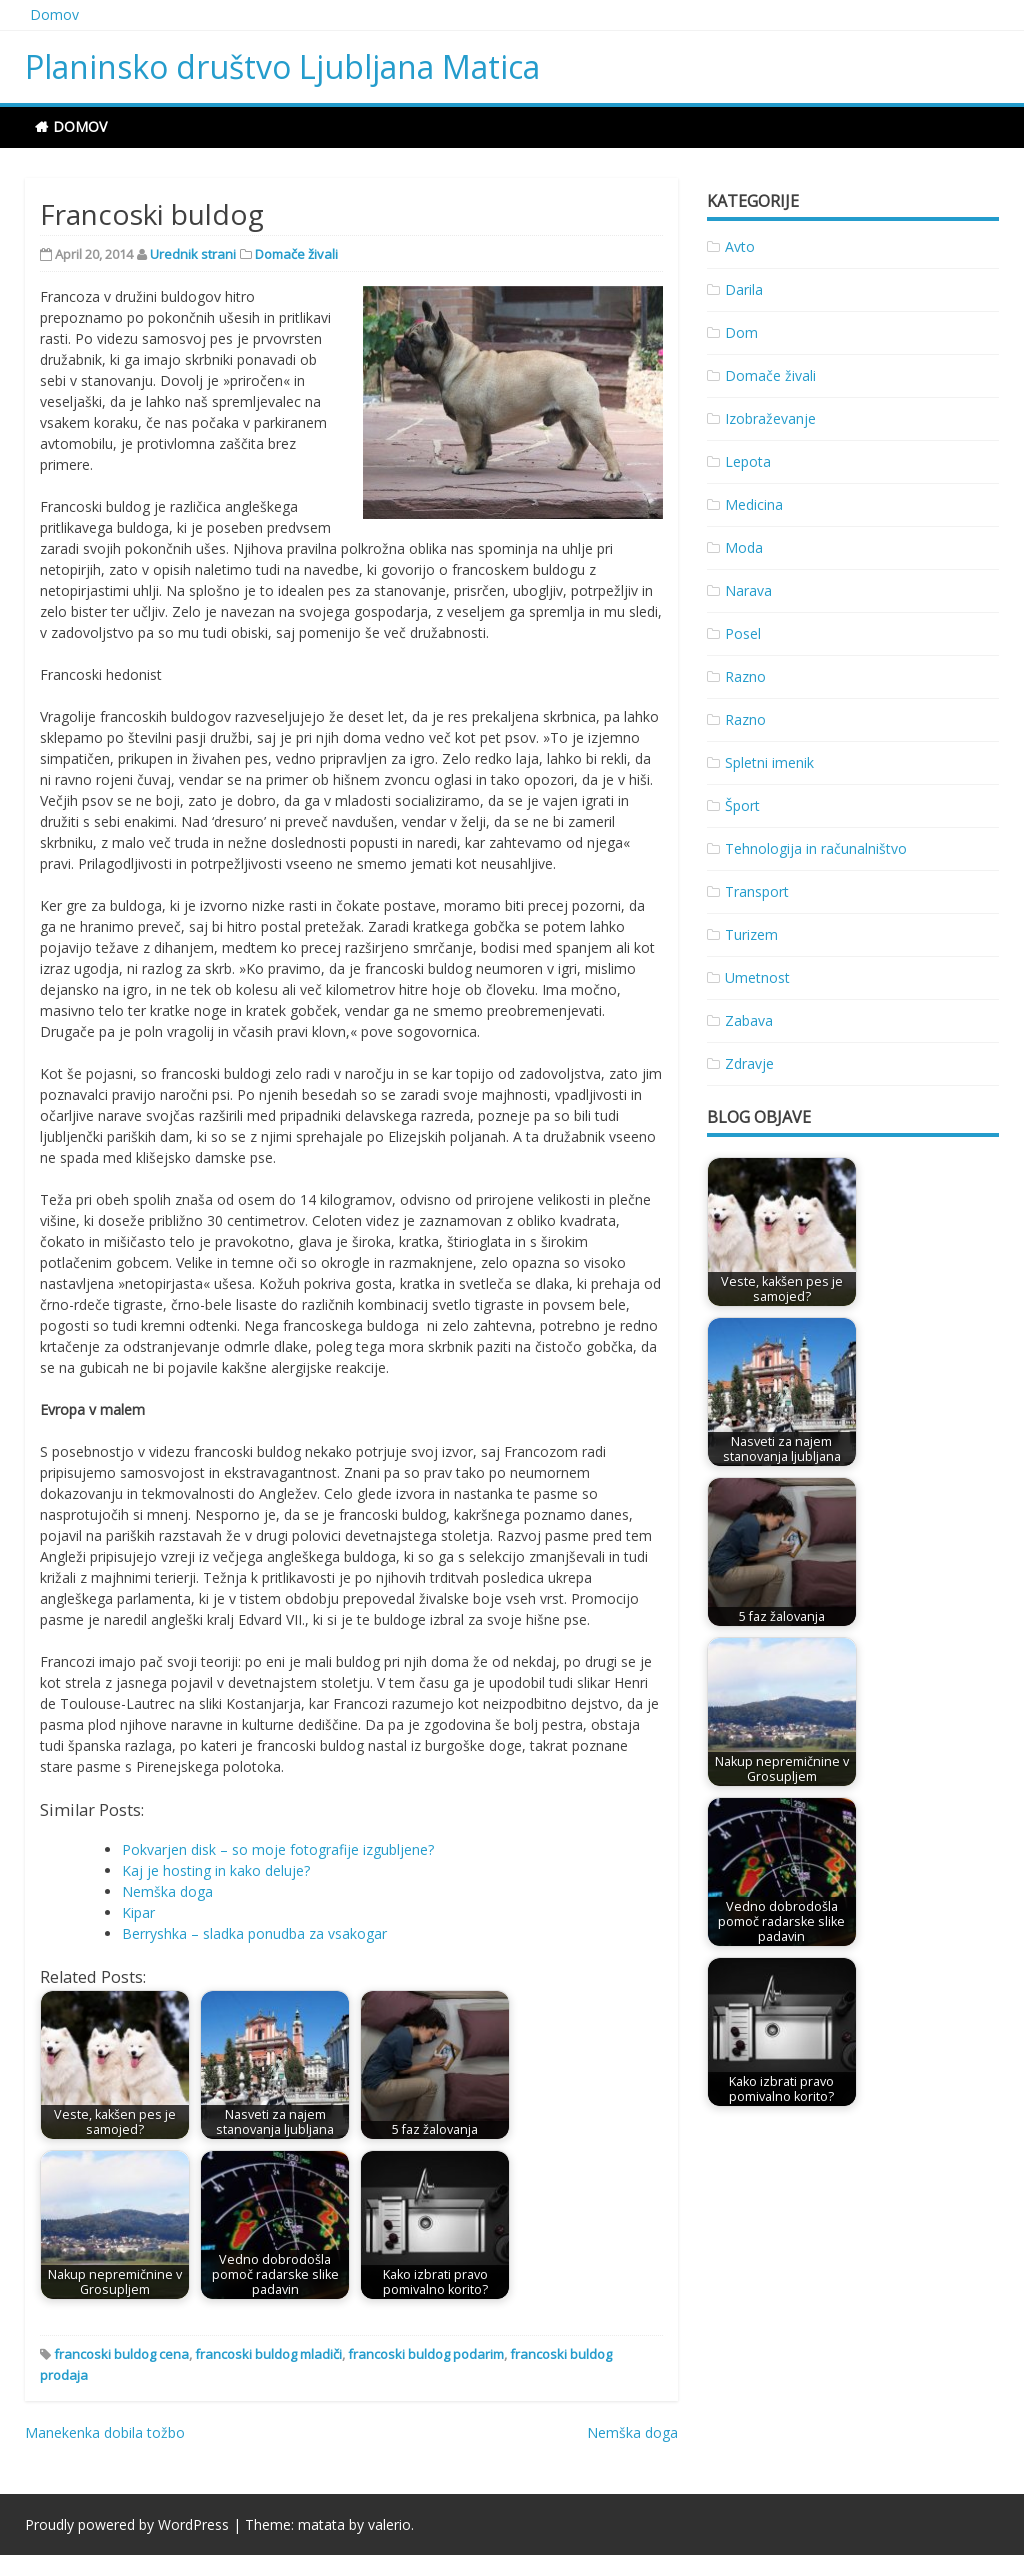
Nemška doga (167, 1891)
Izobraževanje (770, 418)
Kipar (138, 1912)
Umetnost (757, 977)
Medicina (754, 504)
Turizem (751, 934)
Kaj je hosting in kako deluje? (216, 1870)
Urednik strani (193, 254)
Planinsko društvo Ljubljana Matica (282, 66)
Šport (742, 805)
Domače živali (296, 254)
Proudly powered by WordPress (127, 2524)
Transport (757, 891)
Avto (740, 246)
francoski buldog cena (121, 2354)
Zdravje (749, 1063)
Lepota (748, 461)
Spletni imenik (769, 762)
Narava (748, 590)
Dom (741, 332)
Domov (54, 14)
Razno (745, 676)
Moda (744, 547)
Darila (744, 289)
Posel (743, 633)
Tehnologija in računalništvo (816, 848)
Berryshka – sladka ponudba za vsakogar (254, 1933)
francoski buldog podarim (426, 2354)
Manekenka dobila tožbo (105, 2432)
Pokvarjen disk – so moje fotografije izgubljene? (278, 1849)
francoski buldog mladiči (268, 2354)
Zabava (749, 1020)
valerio (389, 2524)
